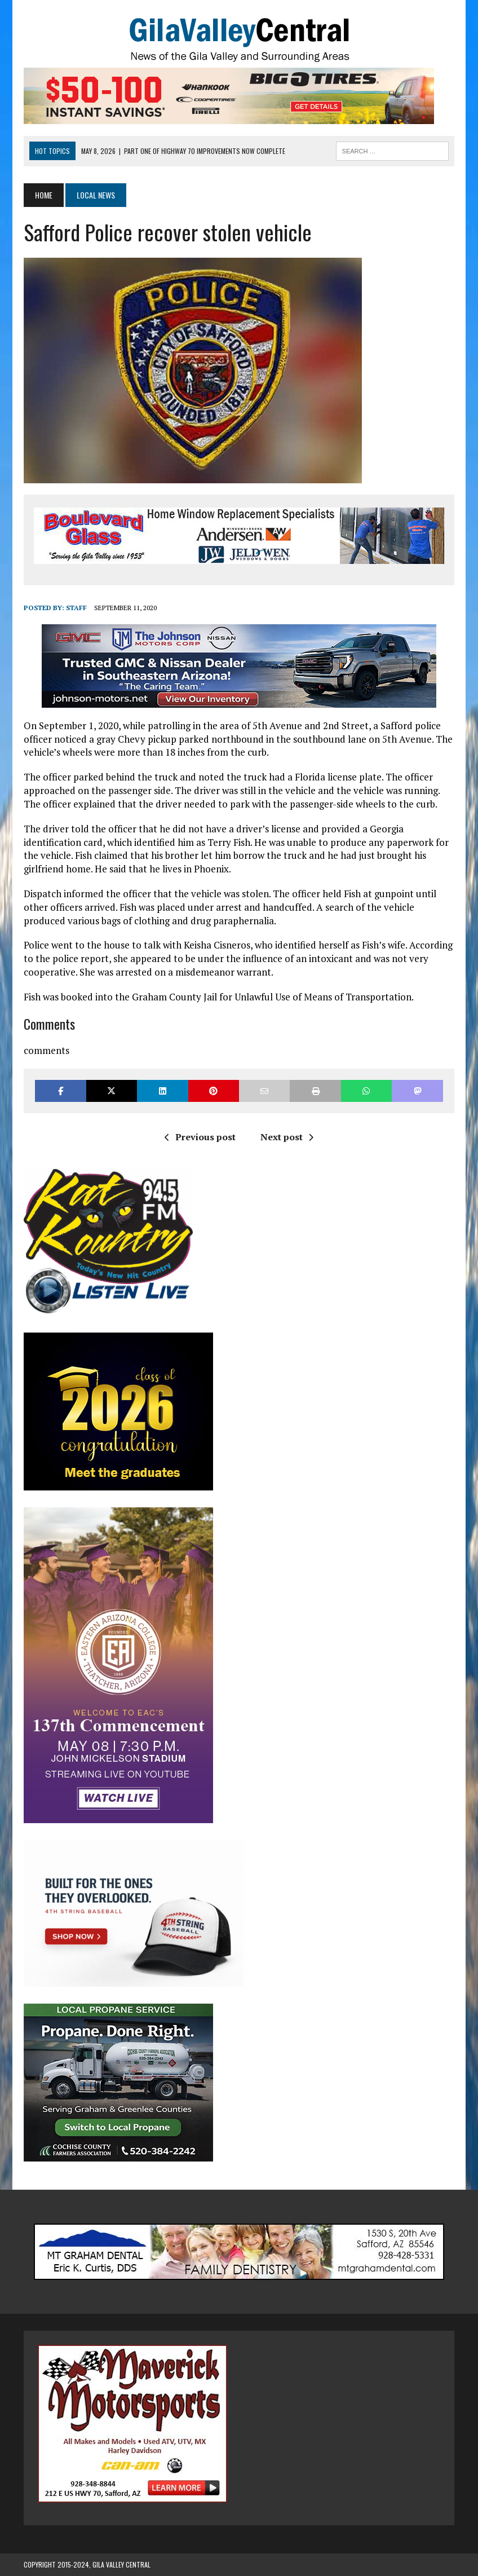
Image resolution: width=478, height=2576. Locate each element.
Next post (286, 1137)
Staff (76, 607)
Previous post (200, 1137)
